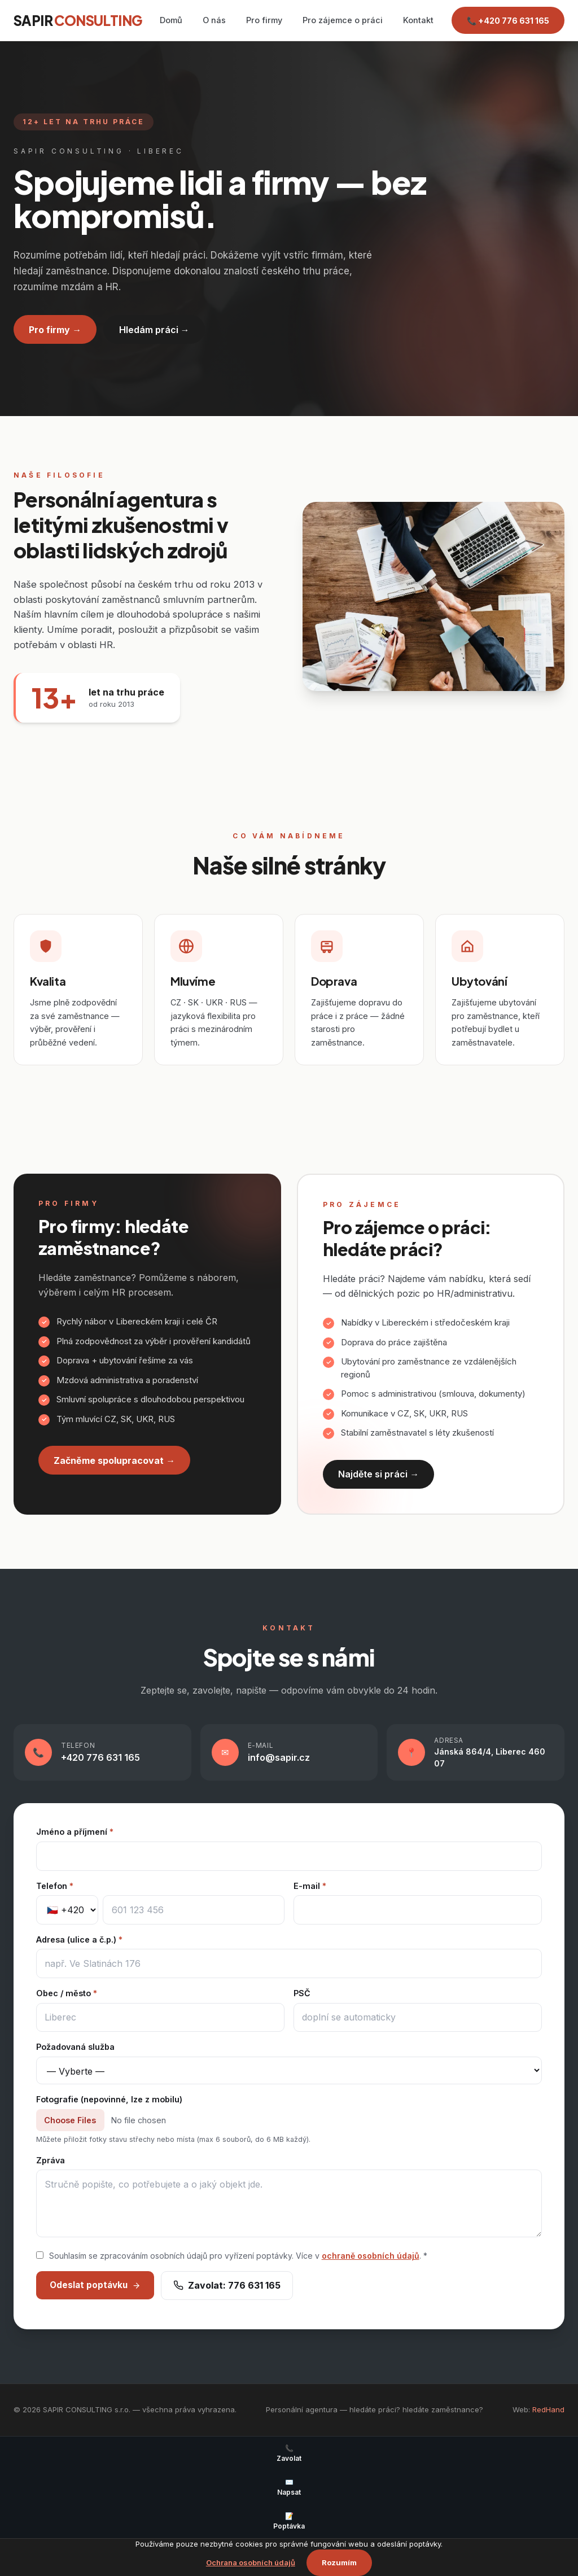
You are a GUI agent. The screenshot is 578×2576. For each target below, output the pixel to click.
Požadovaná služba (75, 2047)
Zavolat (289, 2453)
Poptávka (289, 2520)
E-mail (310, 1886)
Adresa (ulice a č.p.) (79, 1939)
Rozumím (339, 2562)
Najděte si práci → (378, 1474)
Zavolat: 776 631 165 (227, 2285)
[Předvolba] (67, 1910)
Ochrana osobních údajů (250, 2562)
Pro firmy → (55, 329)
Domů (171, 20)
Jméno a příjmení (74, 1831)
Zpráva (50, 2160)
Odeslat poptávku (95, 2285)
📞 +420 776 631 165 (508, 20)
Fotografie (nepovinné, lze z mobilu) (109, 2099)
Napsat (289, 2486)
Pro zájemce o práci (343, 20)
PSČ (302, 1993)
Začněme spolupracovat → (114, 1460)
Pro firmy (264, 20)
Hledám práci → (154, 329)
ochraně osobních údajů (370, 2255)
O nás (214, 20)
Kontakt (418, 20)
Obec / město (66, 1993)
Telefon (54, 1886)
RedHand (548, 2409)
